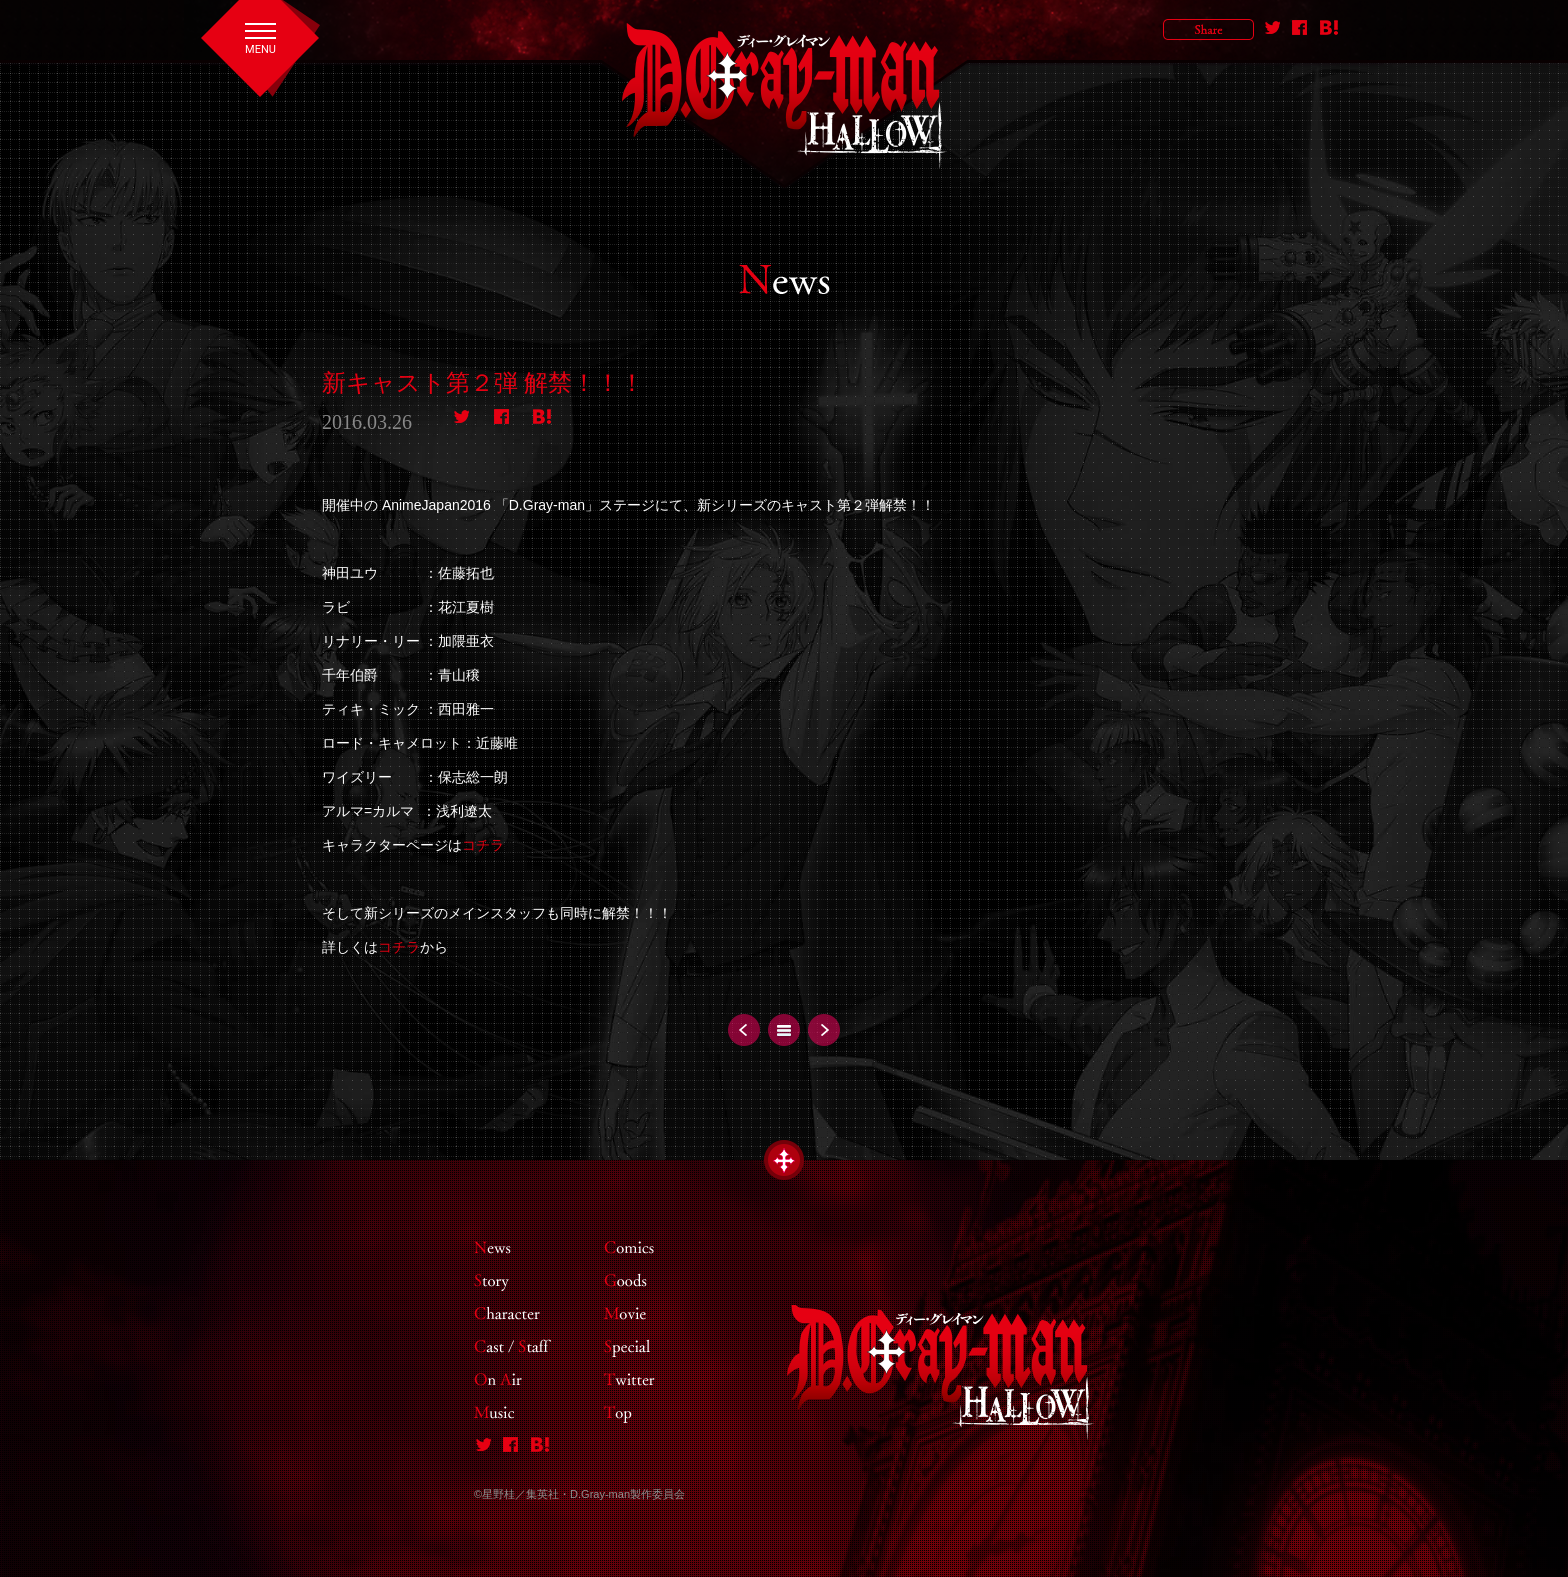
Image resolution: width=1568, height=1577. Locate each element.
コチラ (483, 845)
